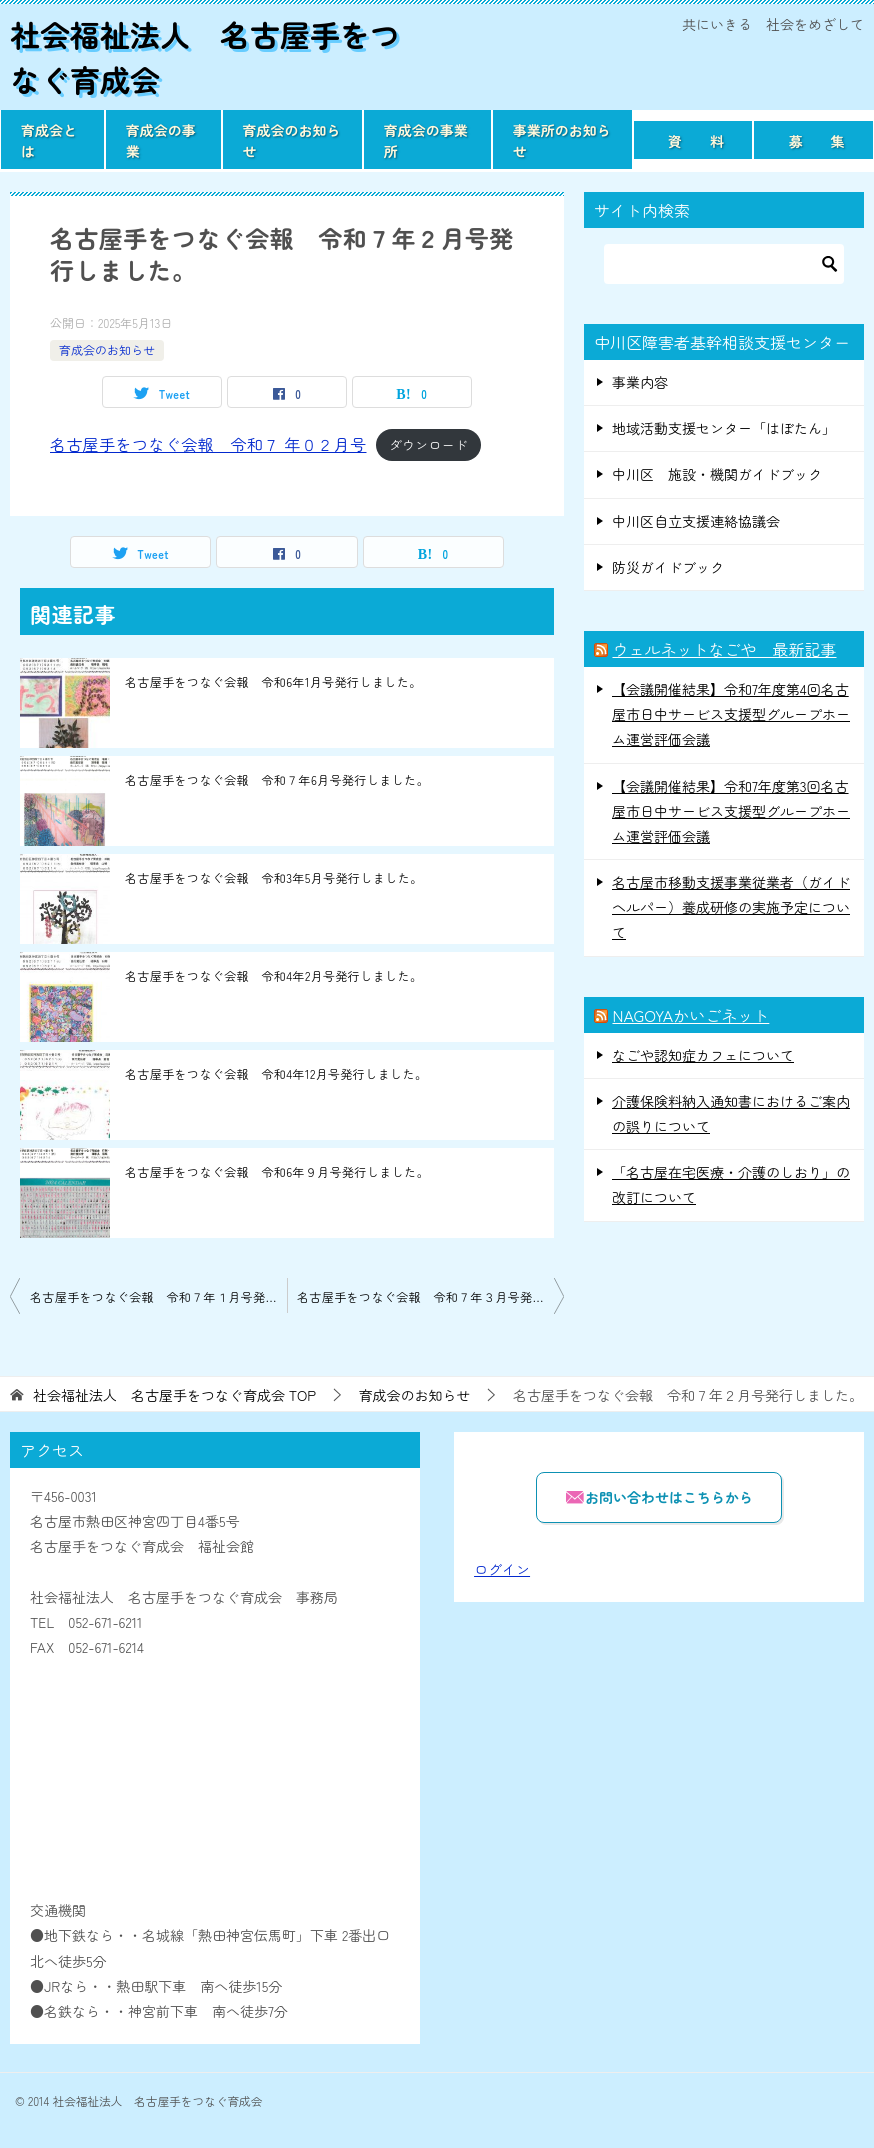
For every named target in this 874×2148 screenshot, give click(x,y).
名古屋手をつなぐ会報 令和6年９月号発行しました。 (277, 1171)
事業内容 (640, 382)
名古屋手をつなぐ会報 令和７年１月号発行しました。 (158, 1296)
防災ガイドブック (668, 567)
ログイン (502, 1569)
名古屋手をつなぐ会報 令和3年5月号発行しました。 (273, 877)
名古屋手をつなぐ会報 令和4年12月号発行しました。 (276, 1073)
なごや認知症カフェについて (703, 1055)
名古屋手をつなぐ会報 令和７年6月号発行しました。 (277, 779)
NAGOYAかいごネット (690, 1015)
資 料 (696, 141)
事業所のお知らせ (562, 140)
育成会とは (49, 140)
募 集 (816, 141)
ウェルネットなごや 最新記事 (724, 649)
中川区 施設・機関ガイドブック (717, 474)
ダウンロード (428, 445)
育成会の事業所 (426, 140)
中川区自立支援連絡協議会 (696, 521)
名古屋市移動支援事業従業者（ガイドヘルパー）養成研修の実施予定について (731, 907)
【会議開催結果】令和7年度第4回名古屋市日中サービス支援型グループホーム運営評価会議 (731, 714)
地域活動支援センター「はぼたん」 (724, 428)
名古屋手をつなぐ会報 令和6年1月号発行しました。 (273, 681)
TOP (174, 1395)
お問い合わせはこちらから (659, 1496)
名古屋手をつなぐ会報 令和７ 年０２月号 (208, 444)
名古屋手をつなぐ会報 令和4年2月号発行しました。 (273, 975)
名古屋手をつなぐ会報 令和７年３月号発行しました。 (430, 1296)
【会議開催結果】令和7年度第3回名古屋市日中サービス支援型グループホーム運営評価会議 (731, 811)
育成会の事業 (161, 140)
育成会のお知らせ (292, 140)
